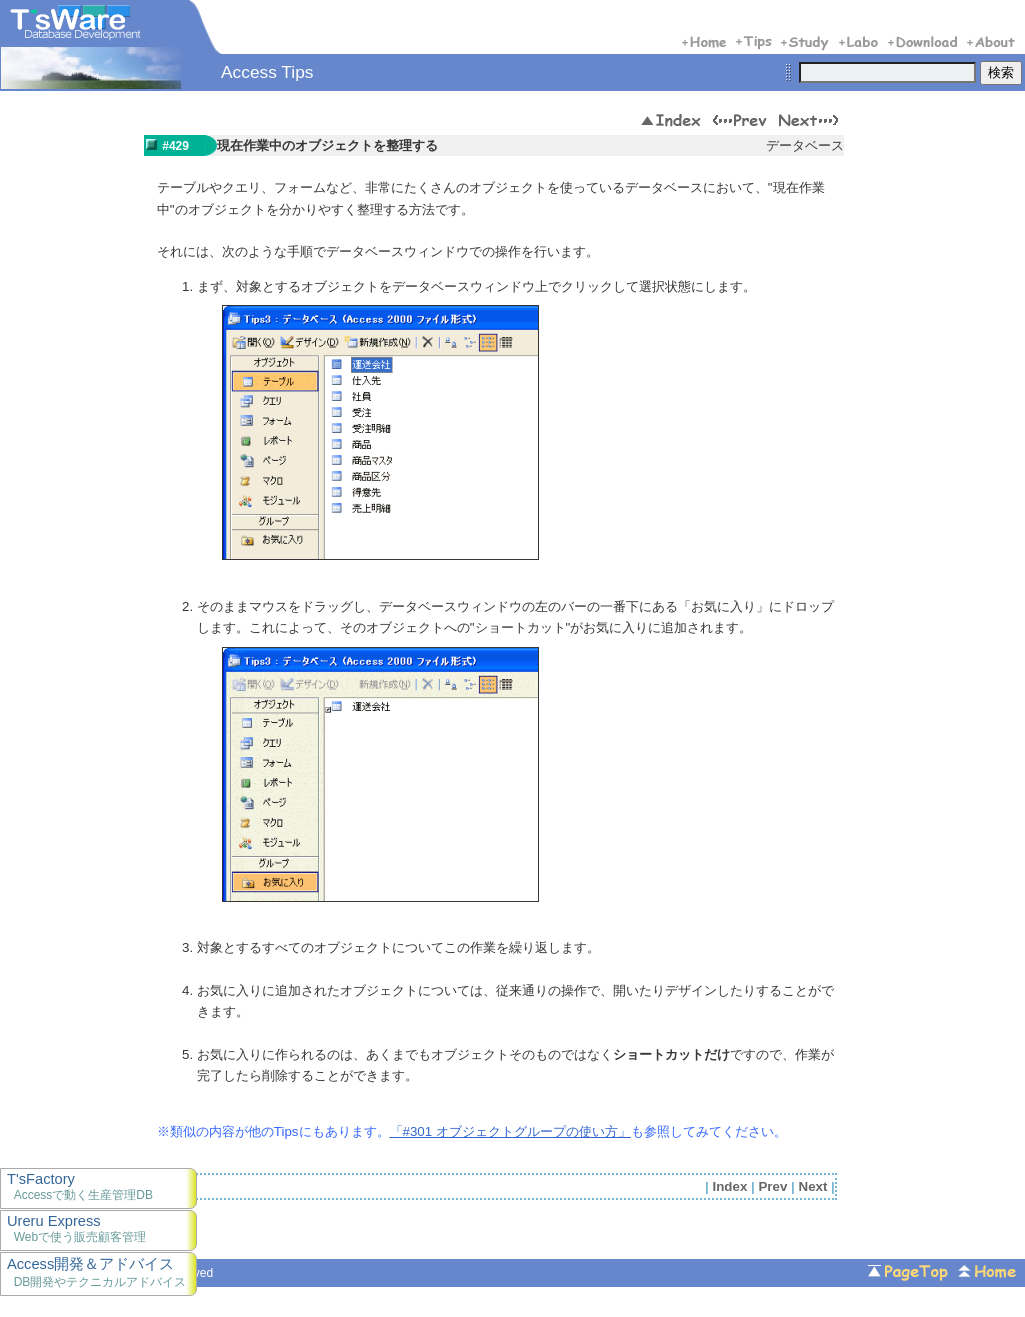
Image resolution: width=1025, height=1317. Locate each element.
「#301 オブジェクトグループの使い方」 (510, 1131)
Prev (772, 1186)
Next (813, 1186)
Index (730, 1186)
